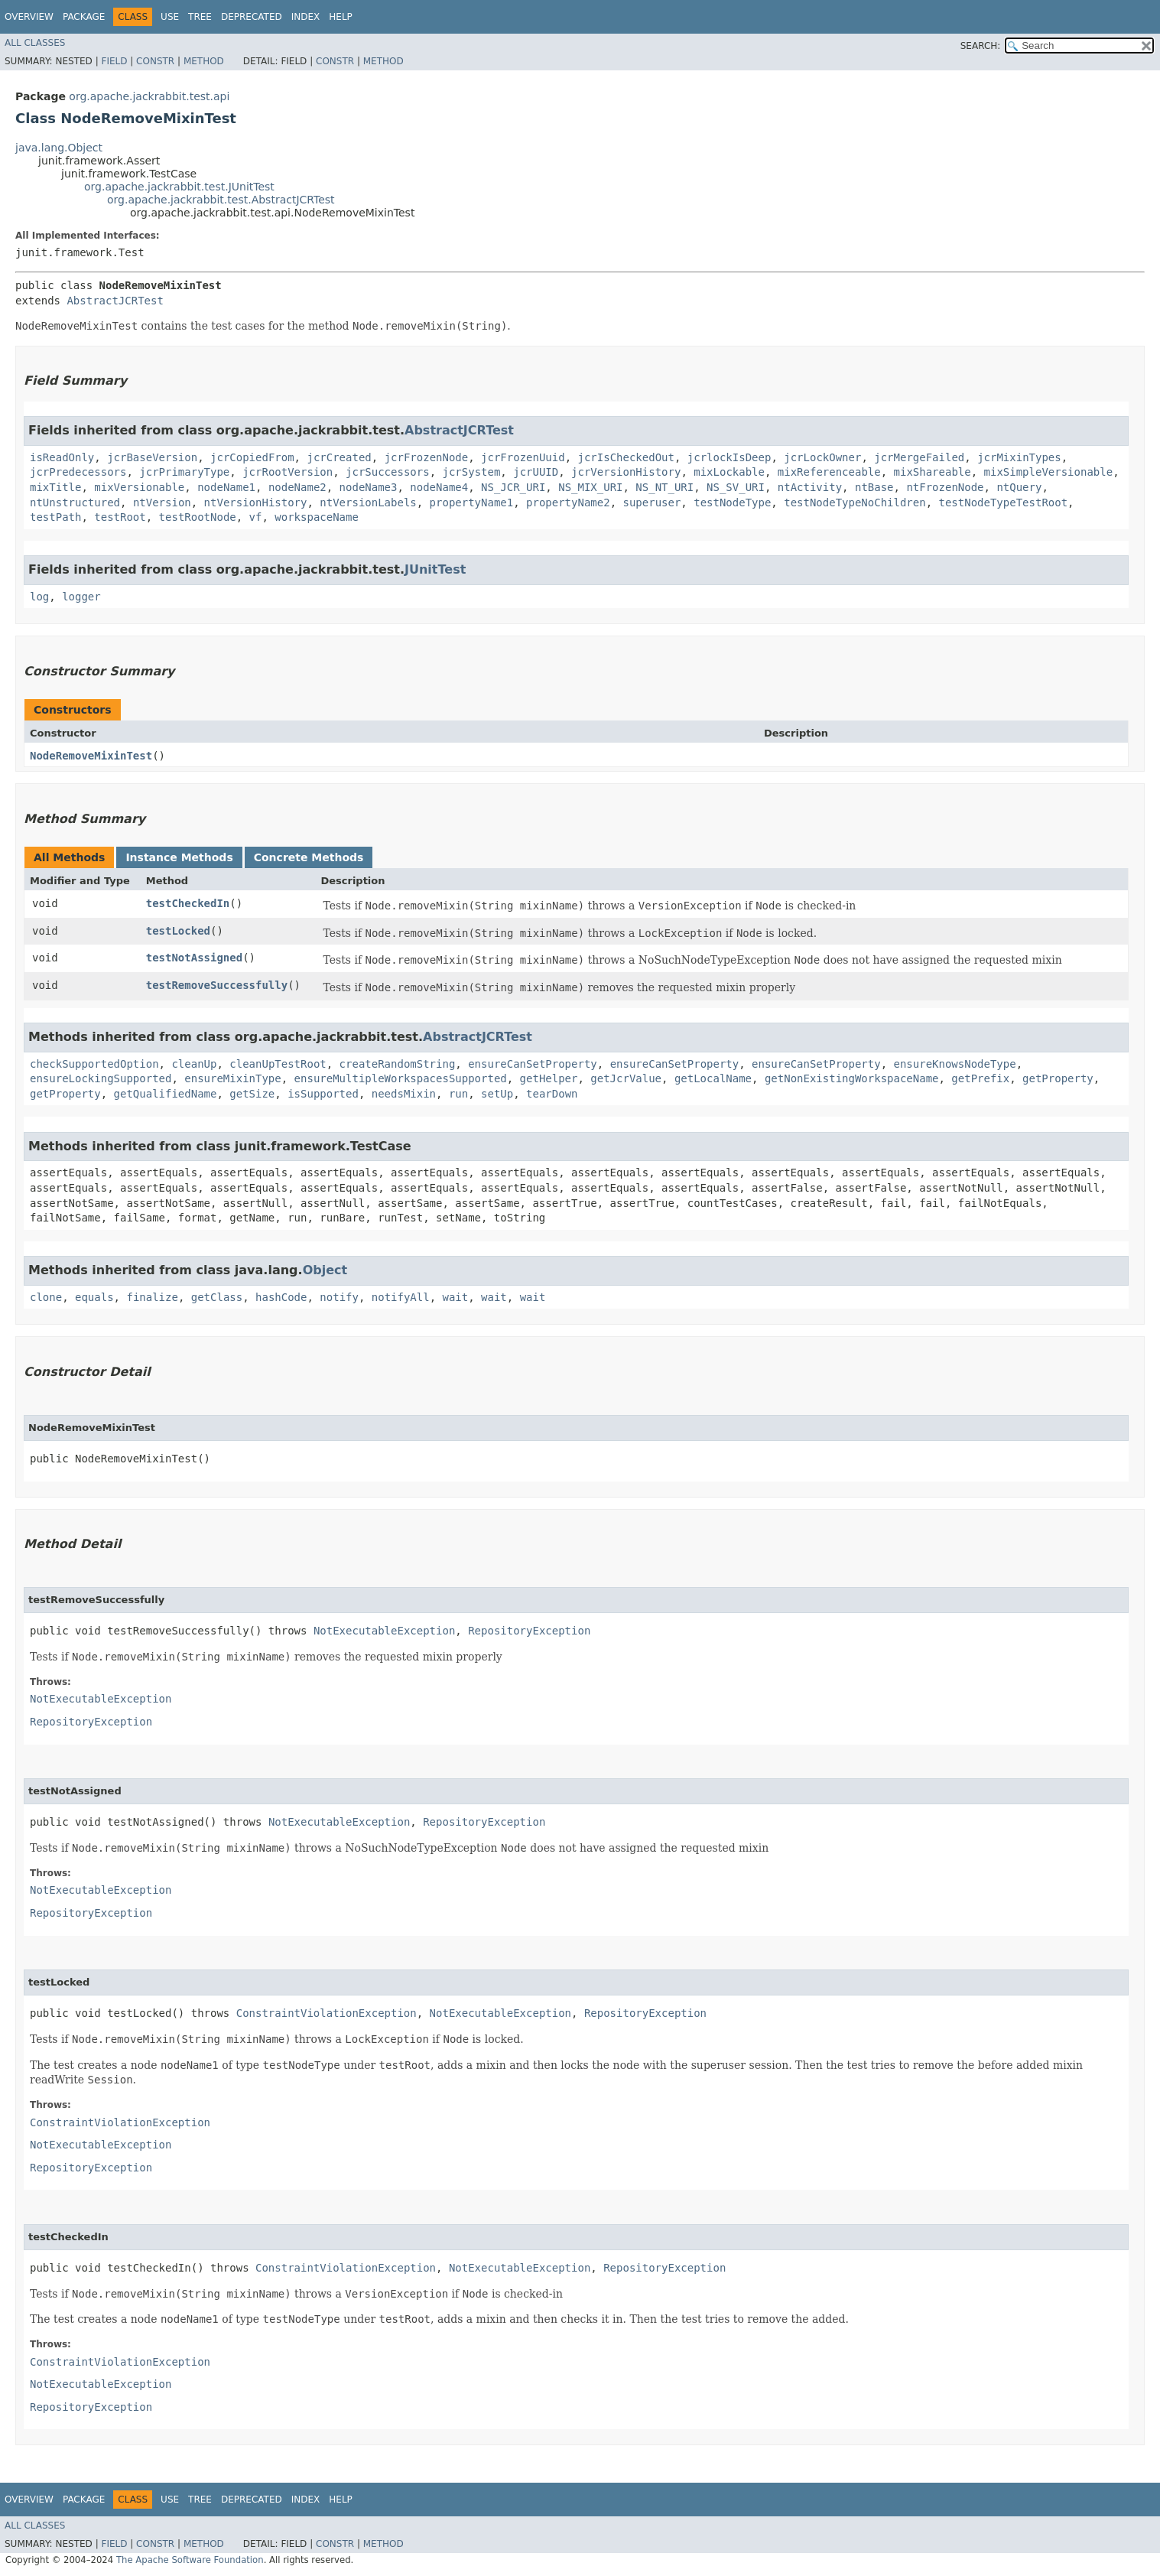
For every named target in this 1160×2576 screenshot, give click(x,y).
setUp (497, 1094)
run (458, 1094)
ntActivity (810, 487)
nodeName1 (226, 487)
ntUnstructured (75, 502)
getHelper (549, 1078)
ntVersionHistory (255, 502)
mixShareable (932, 472)
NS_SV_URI (736, 487)
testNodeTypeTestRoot (1003, 502)
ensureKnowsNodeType (955, 1064)
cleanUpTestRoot (277, 1064)
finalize (151, 1297)
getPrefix (980, 1078)
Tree (200, 16)
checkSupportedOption (94, 1064)
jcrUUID (535, 472)
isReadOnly (62, 457)
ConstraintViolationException (326, 2013)
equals (94, 1297)
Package (84, 16)
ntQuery (1018, 487)
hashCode (281, 1297)
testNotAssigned (194, 957)
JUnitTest (435, 569)
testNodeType (732, 502)
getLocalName (713, 1078)
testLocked (178, 931)
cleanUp (193, 1064)
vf (255, 517)
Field (114, 61)
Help (341, 16)
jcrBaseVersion (152, 457)
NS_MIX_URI (590, 487)
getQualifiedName (165, 1094)
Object (325, 1270)
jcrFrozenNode (427, 457)
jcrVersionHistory (626, 472)
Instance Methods (178, 857)
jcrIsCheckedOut (626, 457)
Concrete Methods (309, 857)
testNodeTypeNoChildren (854, 502)
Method (204, 61)
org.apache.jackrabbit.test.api (149, 96)
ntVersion (162, 502)
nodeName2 (297, 487)
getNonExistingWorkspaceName (852, 1078)
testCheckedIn (188, 903)
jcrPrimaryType (184, 472)
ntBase (874, 487)
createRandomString (398, 1064)
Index (305, 16)
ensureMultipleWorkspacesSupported (400, 1078)
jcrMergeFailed (919, 457)
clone (46, 1297)
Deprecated (251, 16)
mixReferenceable (829, 472)
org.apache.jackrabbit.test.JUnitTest (179, 187)
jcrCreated (339, 457)
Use (170, 16)
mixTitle (55, 487)
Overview (29, 16)
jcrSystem (471, 472)
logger (81, 596)
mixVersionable (139, 487)
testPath (55, 517)
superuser (651, 502)
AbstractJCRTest (115, 300)
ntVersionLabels (368, 502)
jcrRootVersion (287, 472)
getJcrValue (625, 1078)
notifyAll (401, 1297)
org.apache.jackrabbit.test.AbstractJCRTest (221, 200)
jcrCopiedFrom (252, 457)
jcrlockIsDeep (729, 457)
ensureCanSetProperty (532, 1064)
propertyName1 (472, 502)
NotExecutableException (384, 1631)
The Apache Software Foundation (190, 2560)
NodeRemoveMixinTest (91, 756)
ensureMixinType (232, 1078)
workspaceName (317, 517)
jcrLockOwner (822, 457)
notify (339, 1297)
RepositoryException (529, 1631)
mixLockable (729, 472)
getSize (252, 1094)
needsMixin (404, 1094)
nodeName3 (369, 487)
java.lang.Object (58, 147)
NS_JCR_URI (513, 487)
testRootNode (197, 517)
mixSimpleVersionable (1048, 472)
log (39, 596)
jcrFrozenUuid (523, 457)
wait (456, 1297)
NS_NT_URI (664, 487)
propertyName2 (568, 502)
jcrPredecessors (78, 472)
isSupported (323, 1094)
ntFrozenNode (944, 487)
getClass (216, 1297)
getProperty (1057, 1078)
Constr (155, 61)
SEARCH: (980, 46)
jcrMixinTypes (1019, 457)
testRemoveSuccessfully (217, 985)
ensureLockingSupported (100, 1078)
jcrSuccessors (388, 472)
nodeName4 (439, 487)
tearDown (551, 1094)
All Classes (35, 42)
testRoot (119, 517)
